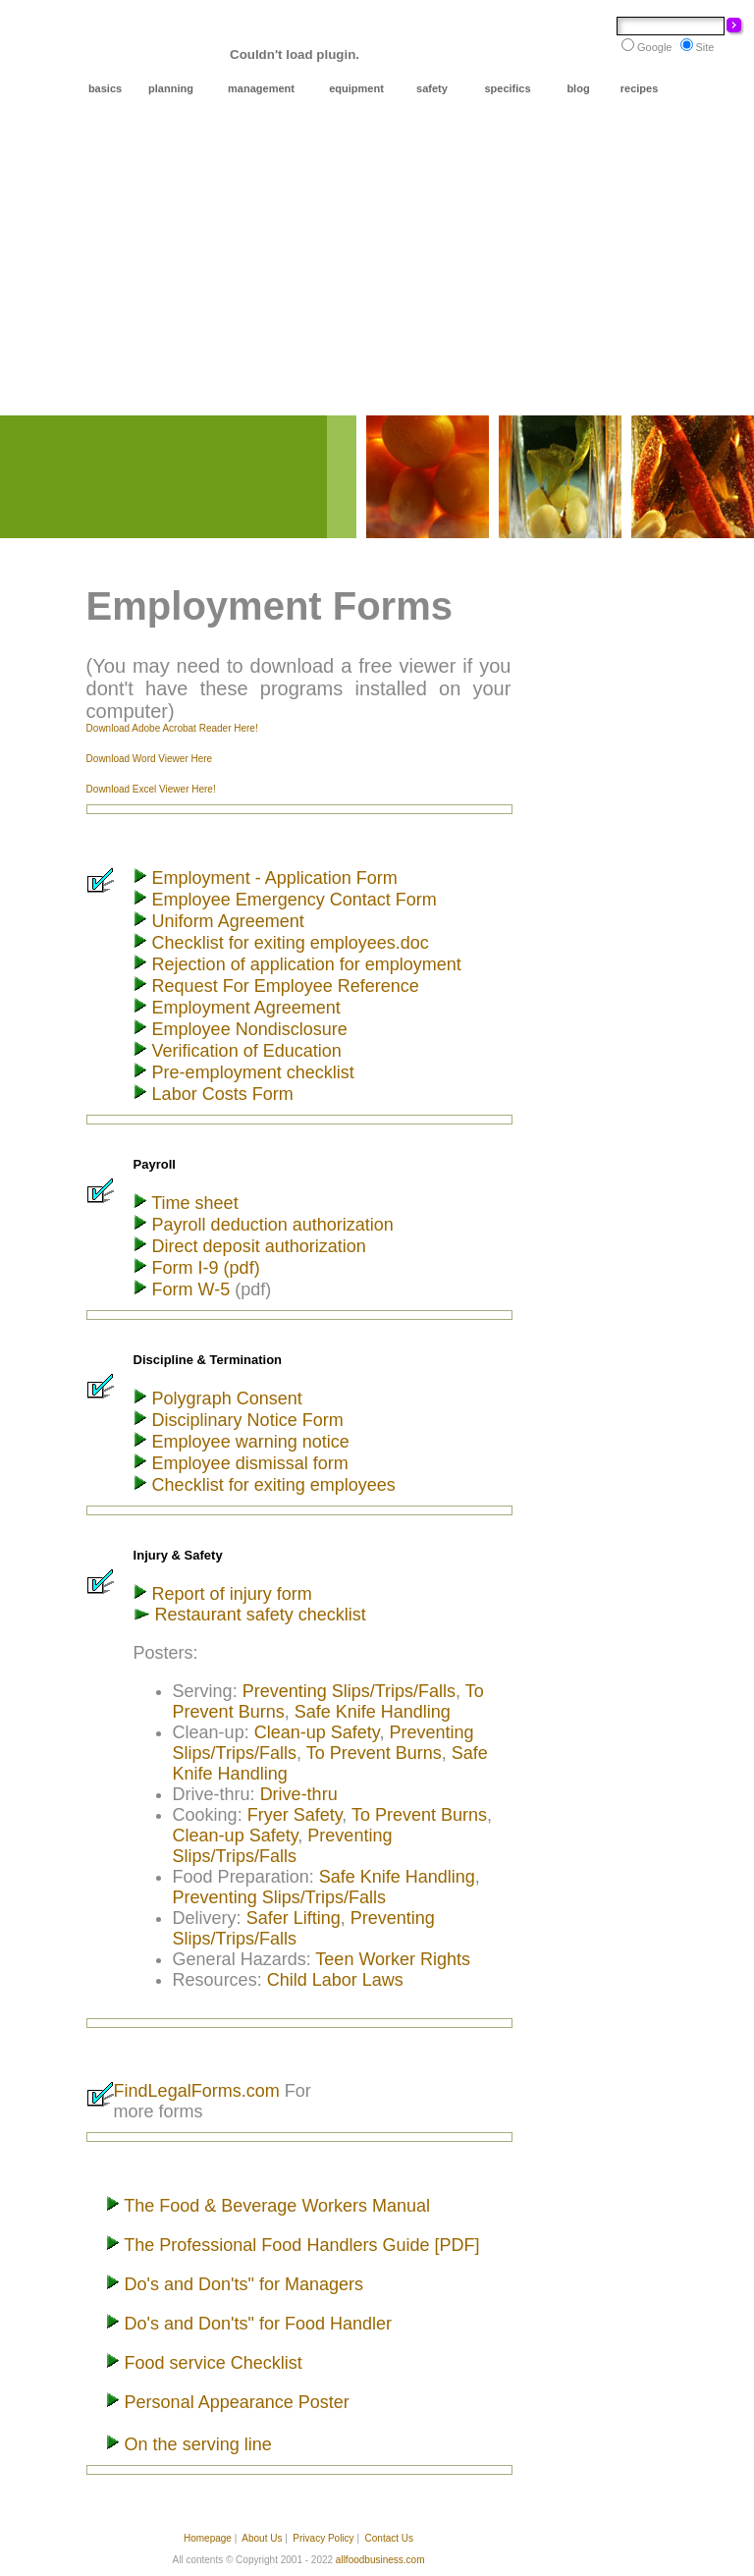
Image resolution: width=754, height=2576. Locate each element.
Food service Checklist (211, 2363)
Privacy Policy (323, 2538)
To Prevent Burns (374, 1753)
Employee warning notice (248, 1442)
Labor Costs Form (223, 1094)
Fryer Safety (295, 1815)
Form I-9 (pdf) (206, 1268)
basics (105, 88)
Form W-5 (194, 1289)
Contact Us (389, 2538)
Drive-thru (299, 1794)
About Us (262, 2538)
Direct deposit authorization (256, 1246)
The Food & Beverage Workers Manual (275, 2206)
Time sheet (193, 1203)
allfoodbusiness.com (380, 2559)
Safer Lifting (293, 1918)
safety (432, 88)
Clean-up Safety (317, 1732)
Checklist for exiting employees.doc (290, 943)
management (261, 88)
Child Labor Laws (335, 1980)
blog (577, 88)
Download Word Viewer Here (149, 758)
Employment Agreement (246, 1007)
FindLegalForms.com (199, 2091)
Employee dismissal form (248, 1463)
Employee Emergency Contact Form (294, 899)
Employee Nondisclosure (247, 1029)
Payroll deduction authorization (270, 1224)
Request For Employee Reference (283, 986)
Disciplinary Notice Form (245, 1420)
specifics (507, 88)
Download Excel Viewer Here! (151, 789)
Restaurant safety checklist (258, 1614)
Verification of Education (244, 1051)
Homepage (208, 2538)
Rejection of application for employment (304, 964)
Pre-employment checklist (253, 1072)
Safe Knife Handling (373, 1712)
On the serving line (196, 2444)
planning (170, 88)
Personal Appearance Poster (235, 2402)
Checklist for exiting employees (274, 1485)
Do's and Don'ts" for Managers (241, 2284)
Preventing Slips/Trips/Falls (349, 1691)
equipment (356, 88)
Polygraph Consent (224, 1398)
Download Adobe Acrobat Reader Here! (172, 728)
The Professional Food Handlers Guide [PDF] (301, 2245)
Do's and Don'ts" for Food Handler (256, 2323)
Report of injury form (229, 1594)
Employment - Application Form (272, 878)
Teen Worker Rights (392, 1959)
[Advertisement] (377, 268)
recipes (639, 88)
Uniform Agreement (228, 921)
